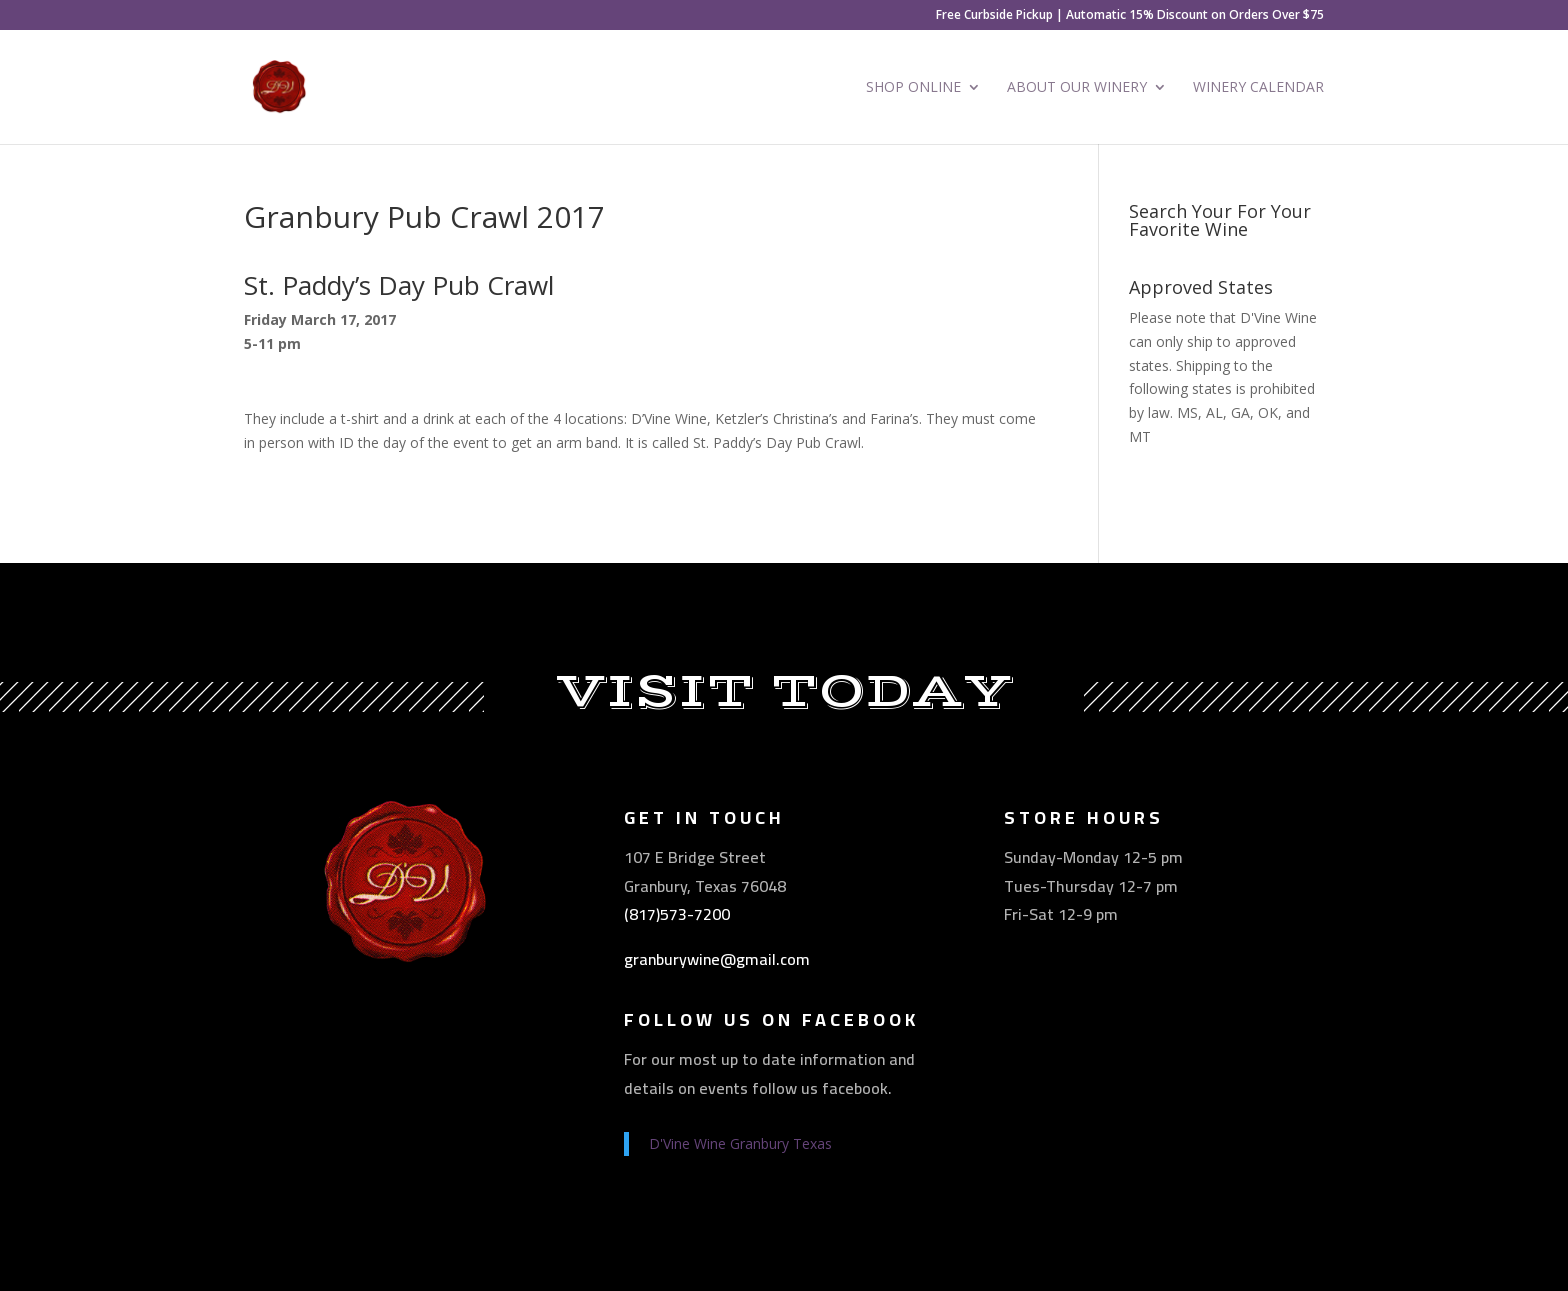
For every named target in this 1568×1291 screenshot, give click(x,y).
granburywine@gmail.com (717, 959)
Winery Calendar (1258, 88)
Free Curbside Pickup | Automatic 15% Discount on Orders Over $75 (1130, 16)
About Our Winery (1077, 88)
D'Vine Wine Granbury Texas (740, 1143)
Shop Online (913, 88)
